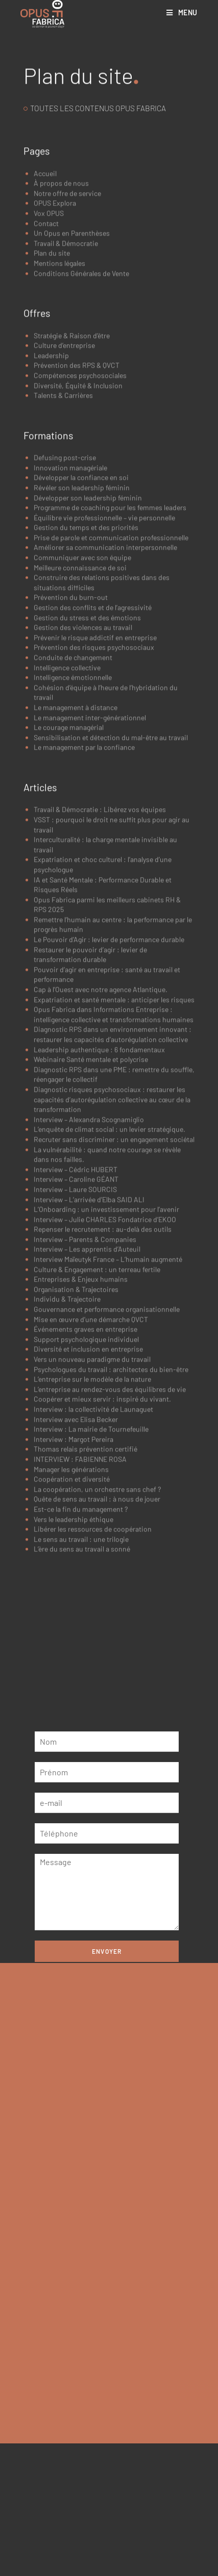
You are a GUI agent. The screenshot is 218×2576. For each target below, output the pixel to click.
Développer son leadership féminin (88, 652)
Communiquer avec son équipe (82, 711)
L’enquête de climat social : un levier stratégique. (109, 1283)
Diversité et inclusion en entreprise (88, 1503)
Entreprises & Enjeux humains (81, 1433)
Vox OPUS (49, 367)
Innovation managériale (70, 622)
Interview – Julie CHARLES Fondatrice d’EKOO (105, 1373)
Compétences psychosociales (80, 529)
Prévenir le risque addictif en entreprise (95, 791)
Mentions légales (59, 417)
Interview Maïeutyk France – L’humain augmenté (108, 1413)
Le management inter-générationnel (90, 872)
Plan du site (52, 407)
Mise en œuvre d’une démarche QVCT (91, 1473)
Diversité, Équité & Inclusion (78, 539)
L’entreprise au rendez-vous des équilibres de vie (110, 1543)
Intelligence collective (67, 822)
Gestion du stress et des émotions (87, 772)
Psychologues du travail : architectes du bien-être (111, 1523)
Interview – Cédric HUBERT (75, 1323)
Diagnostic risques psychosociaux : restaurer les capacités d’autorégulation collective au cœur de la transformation (112, 1253)
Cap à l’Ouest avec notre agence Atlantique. (100, 1143)
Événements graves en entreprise (85, 1483)
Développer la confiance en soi (81, 631)
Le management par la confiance (84, 901)
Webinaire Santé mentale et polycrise (91, 1213)
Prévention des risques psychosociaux (94, 801)
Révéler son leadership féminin (82, 641)
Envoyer (107, 1951)
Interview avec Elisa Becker (76, 1573)
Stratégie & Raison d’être (72, 490)
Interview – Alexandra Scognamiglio (89, 1273)
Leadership (51, 509)
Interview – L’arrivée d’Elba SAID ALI (89, 1353)
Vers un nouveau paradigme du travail (92, 1513)
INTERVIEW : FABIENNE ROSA (80, 1613)
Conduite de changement (73, 811)
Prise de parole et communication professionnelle (111, 691)
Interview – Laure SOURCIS (75, 1343)
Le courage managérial (69, 881)
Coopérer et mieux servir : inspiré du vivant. (102, 1553)
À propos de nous (61, 337)
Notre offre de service (67, 347)
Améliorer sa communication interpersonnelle (105, 702)
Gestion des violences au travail (83, 781)
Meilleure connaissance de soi (80, 722)
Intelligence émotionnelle (73, 831)
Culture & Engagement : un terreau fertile (97, 1423)
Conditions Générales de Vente (81, 427)
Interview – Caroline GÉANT (76, 1333)
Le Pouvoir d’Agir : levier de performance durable (109, 1093)
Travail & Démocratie (66, 397)
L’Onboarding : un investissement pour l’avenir (107, 1363)
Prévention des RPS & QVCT (76, 519)
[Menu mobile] (182, 12)
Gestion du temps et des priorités (86, 681)
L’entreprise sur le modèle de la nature (92, 1533)
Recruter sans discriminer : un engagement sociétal (114, 1293)
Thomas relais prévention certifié (85, 1603)
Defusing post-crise (65, 611)
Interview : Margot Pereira (73, 1593)
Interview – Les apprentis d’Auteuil (87, 1403)
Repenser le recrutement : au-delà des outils (103, 1383)
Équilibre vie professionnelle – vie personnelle (104, 672)
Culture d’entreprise (64, 499)
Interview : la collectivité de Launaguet (93, 1563)
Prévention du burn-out (71, 751)
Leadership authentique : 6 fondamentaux (99, 1204)
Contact (46, 377)
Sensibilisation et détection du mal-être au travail (111, 891)
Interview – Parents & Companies (85, 1393)
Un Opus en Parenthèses (72, 387)
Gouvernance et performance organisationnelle (107, 1463)
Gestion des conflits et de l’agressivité (93, 761)
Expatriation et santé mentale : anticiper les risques (114, 1154)
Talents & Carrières (63, 549)
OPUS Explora (55, 357)
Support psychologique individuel (86, 1493)
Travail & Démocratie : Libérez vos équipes (100, 963)
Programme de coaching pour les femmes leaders (110, 661)
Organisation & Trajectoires (76, 1443)
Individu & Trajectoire (67, 1453)
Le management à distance (75, 861)
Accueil (45, 327)
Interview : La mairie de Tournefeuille (91, 1583)
